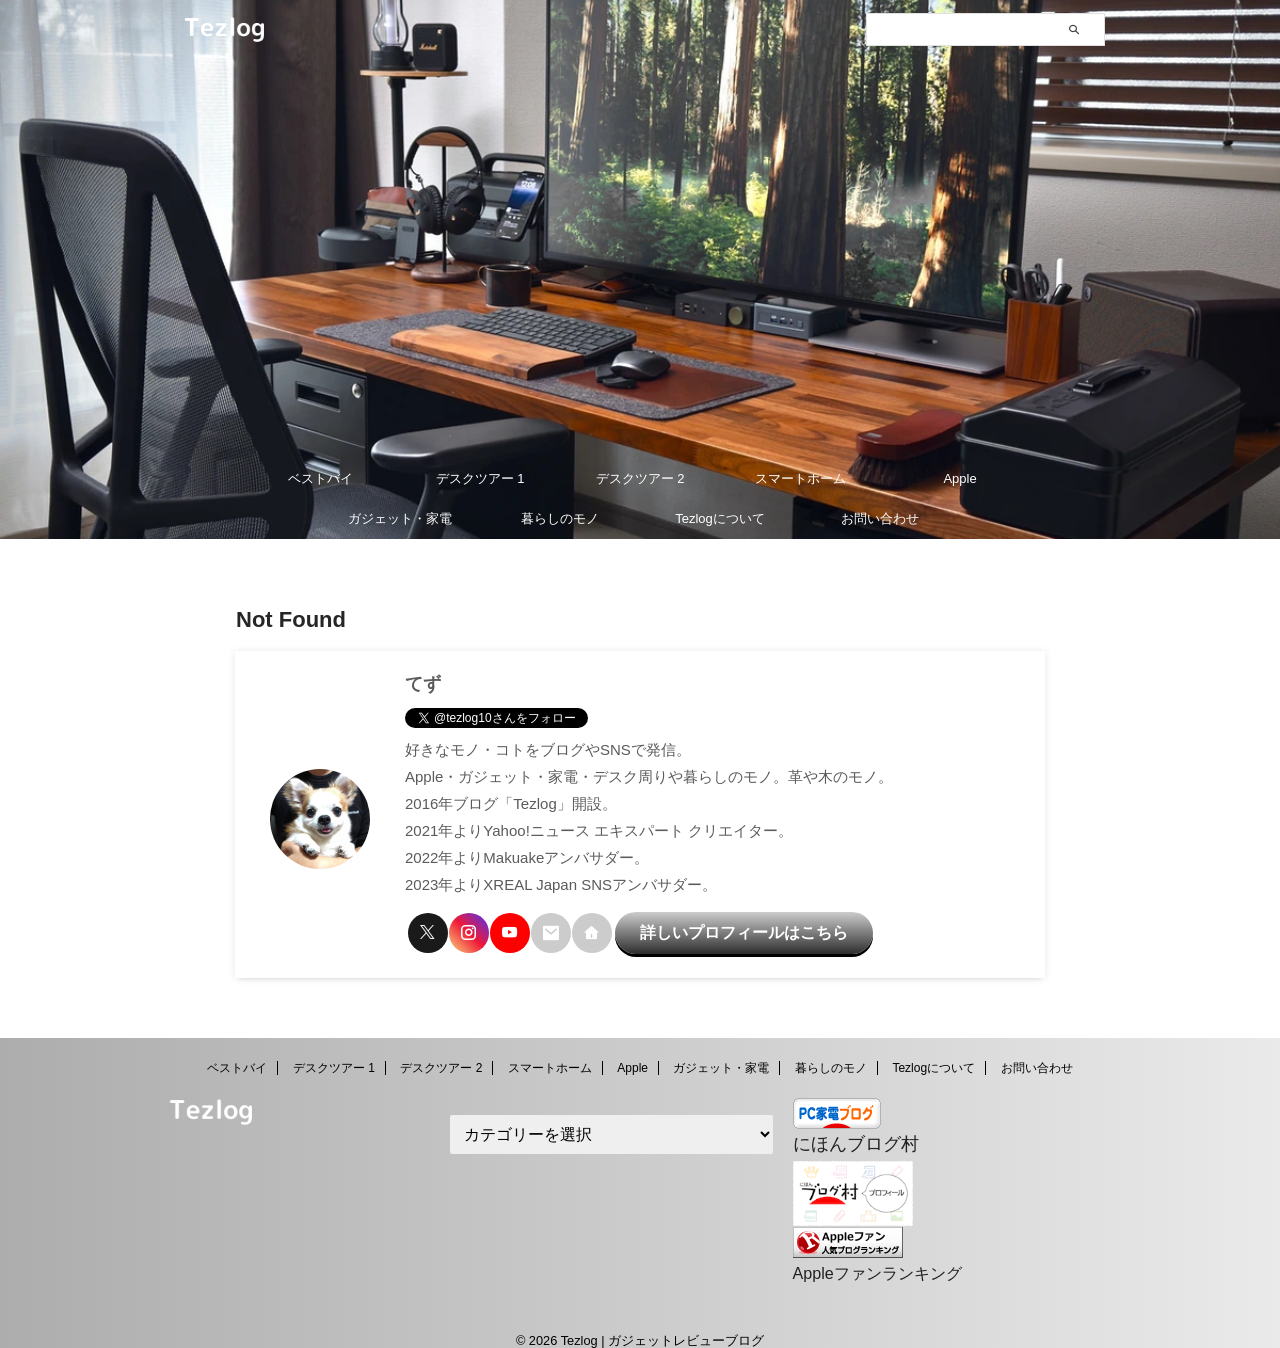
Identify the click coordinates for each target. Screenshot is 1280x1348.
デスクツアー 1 (480, 478)
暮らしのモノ (560, 518)
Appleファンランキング (866, 1255)
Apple (959, 478)
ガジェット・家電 (400, 518)
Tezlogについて (720, 518)
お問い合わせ (880, 518)
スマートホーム (800, 478)
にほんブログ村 (845, 1131)
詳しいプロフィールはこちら (708, 928)
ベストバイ (320, 478)
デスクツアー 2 (640, 478)
